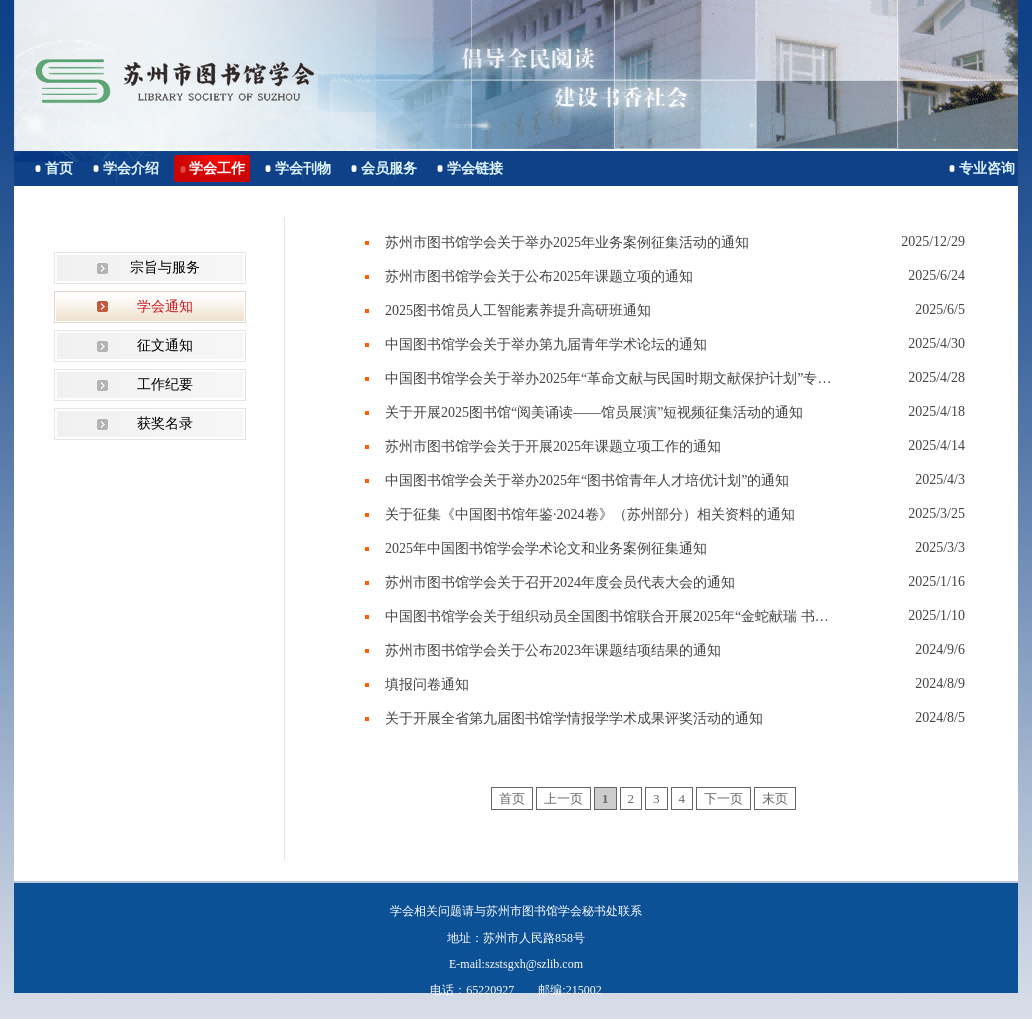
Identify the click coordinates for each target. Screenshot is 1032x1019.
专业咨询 (987, 168)
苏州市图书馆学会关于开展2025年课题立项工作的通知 (553, 446)
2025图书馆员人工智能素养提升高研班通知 (518, 310)
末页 (775, 798)
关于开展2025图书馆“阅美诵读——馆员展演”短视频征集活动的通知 (594, 412)
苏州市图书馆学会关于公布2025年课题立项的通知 (539, 276)
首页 (59, 168)
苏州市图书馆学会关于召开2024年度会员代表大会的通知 (560, 582)
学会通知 (165, 306)
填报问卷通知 (427, 684)
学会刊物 (303, 168)
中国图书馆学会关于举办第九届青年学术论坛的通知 (546, 344)
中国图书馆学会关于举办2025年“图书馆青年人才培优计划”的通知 (587, 480)
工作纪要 (165, 384)
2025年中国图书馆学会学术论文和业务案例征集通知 (546, 548)
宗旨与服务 (165, 267)
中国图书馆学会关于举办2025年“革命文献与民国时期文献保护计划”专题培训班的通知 (610, 378)
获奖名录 (165, 423)
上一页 (563, 798)
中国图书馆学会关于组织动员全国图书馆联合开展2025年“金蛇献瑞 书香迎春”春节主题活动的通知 (610, 616)
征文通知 (165, 345)
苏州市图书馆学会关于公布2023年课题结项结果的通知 (553, 650)
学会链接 (475, 168)
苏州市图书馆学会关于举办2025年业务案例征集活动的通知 (567, 242)
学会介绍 (131, 168)
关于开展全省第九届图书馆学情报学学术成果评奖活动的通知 (574, 718)
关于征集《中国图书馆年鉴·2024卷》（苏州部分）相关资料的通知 (590, 514)
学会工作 (217, 168)
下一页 (723, 798)
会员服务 (389, 168)
